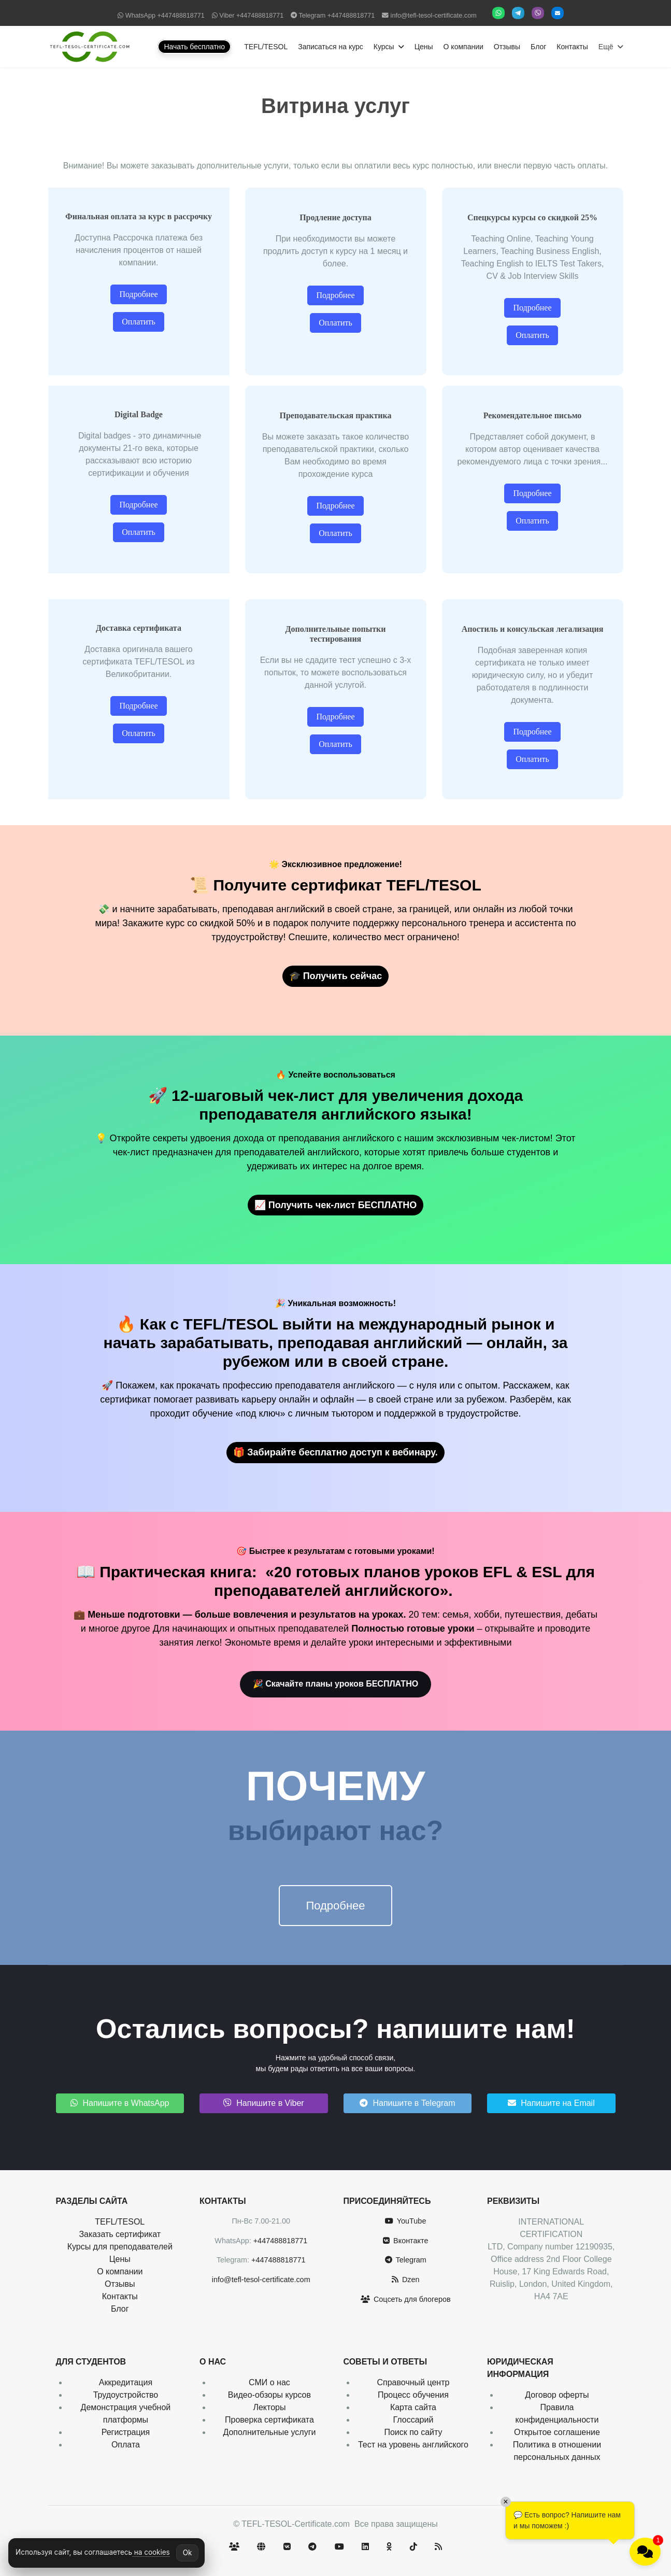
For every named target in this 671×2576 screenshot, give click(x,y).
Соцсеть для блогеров (406, 2299)
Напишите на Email (551, 2103)
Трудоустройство (126, 2394)
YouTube (405, 2221)
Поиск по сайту (413, 2432)
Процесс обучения (413, 2394)
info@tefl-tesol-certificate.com (434, 15)
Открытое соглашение (557, 2432)
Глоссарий (413, 2419)
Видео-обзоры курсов (269, 2394)
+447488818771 (180, 15)
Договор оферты (557, 2394)
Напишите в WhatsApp (119, 2103)
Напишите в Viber (263, 2103)
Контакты (572, 47)
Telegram (405, 2260)
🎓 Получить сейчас (335, 976)
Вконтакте (405, 2241)
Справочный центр (413, 2382)
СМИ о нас (269, 2382)
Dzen (406, 2279)
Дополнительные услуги (269, 2432)
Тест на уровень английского (413, 2444)
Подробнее (138, 294)
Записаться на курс (330, 47)
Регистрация (126, 2432)
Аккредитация (125, 2382)
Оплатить (138, 321)
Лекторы (269, 2407)
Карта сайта (413, 2407)
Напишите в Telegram (407, 2103)
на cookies (151, 2552)
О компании (463, 47)
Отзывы (507, 47)
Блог (538, 47)
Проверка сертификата (269, 2419)
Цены (424, 47)
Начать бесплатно (194, 47)
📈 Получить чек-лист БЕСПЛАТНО (335, 1205)
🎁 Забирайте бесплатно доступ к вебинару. (335, 1452)
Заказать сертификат (120, 2234)
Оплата (125, 2444)
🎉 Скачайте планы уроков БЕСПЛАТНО (335, 1683)
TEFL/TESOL (266, 47)
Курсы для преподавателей (120, 2246)
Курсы (384, 47)
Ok (187, 2553)
